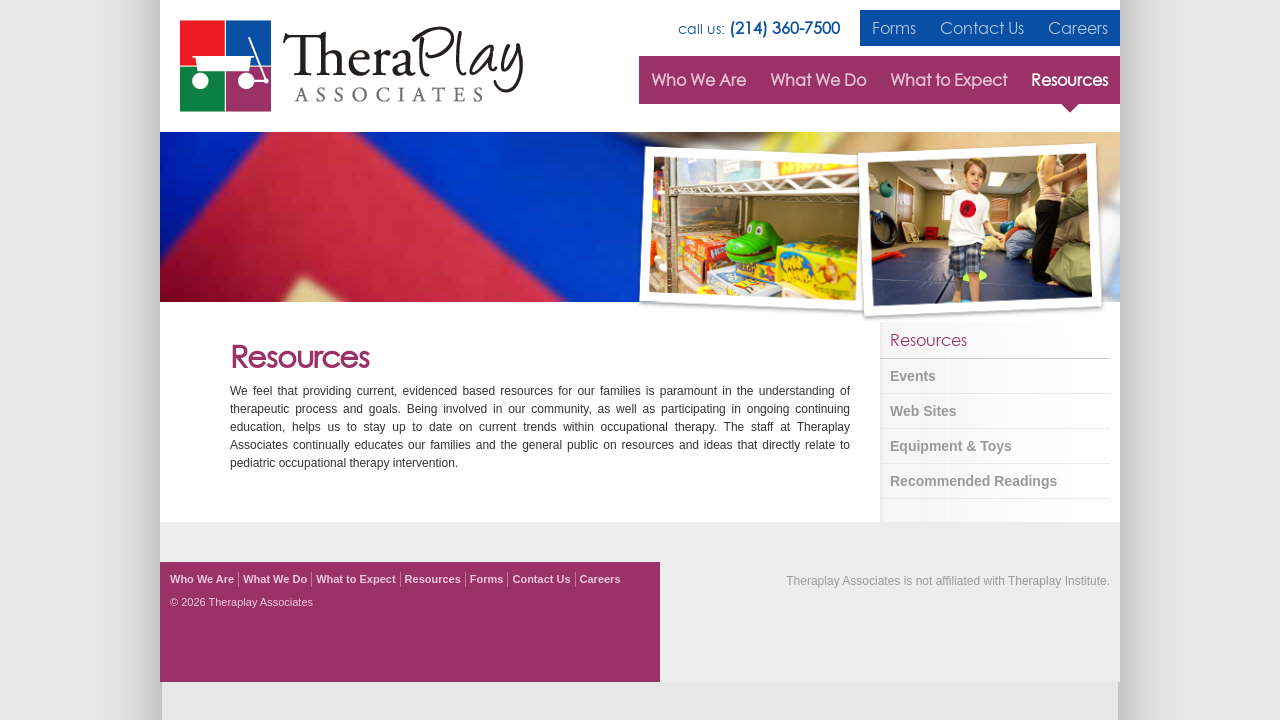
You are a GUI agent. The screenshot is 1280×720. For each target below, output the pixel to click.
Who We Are (698, 80)
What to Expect (948, 80)
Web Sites (923, 411)
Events (913, 376)
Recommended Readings (973, 481)
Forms (894, 28)
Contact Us (982, 28)
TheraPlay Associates (351, 66)
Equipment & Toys (951, 446)
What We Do (818, 80)
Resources (1069, 80)
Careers (1078, 28)
